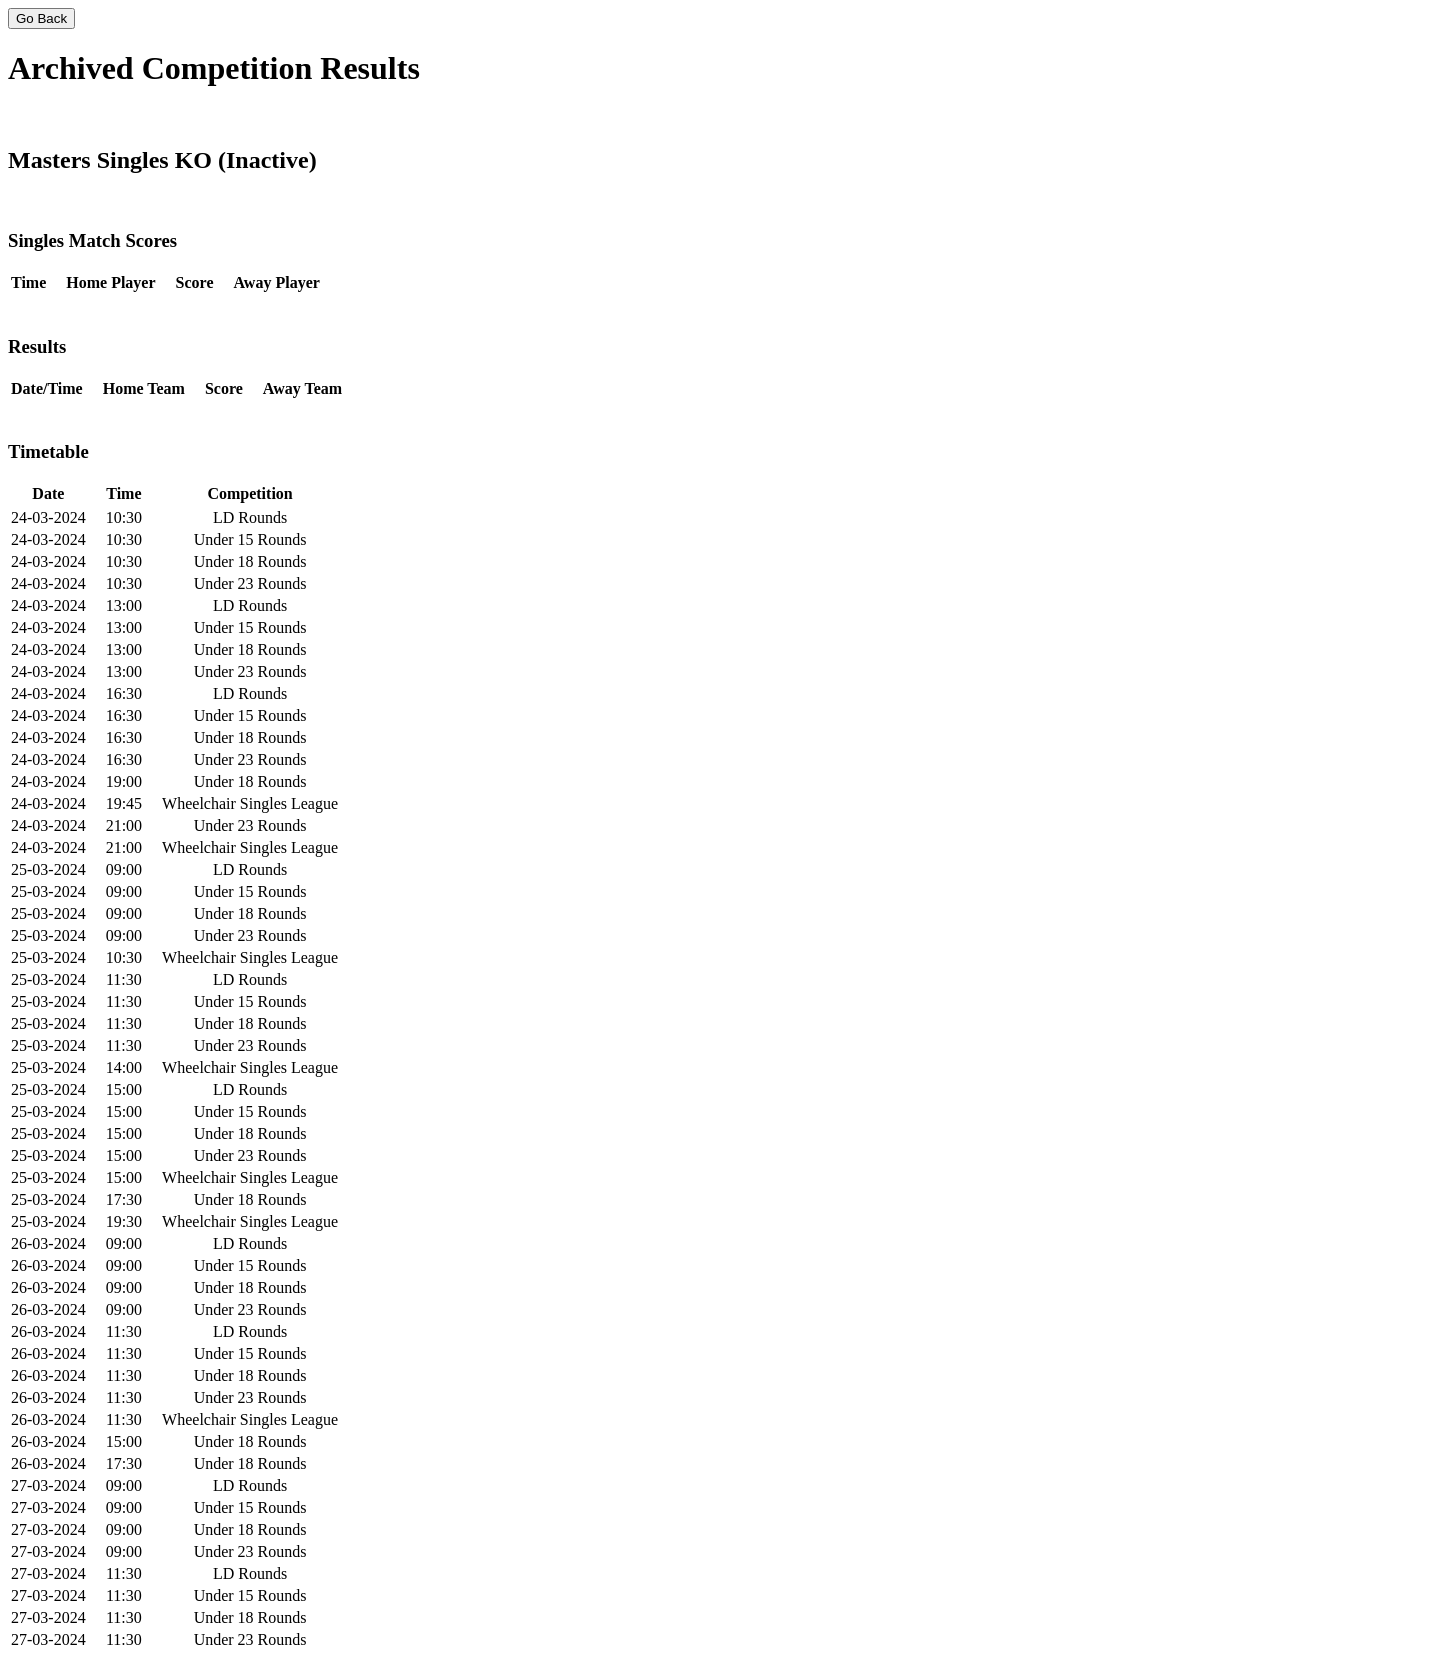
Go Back (41, 18)
